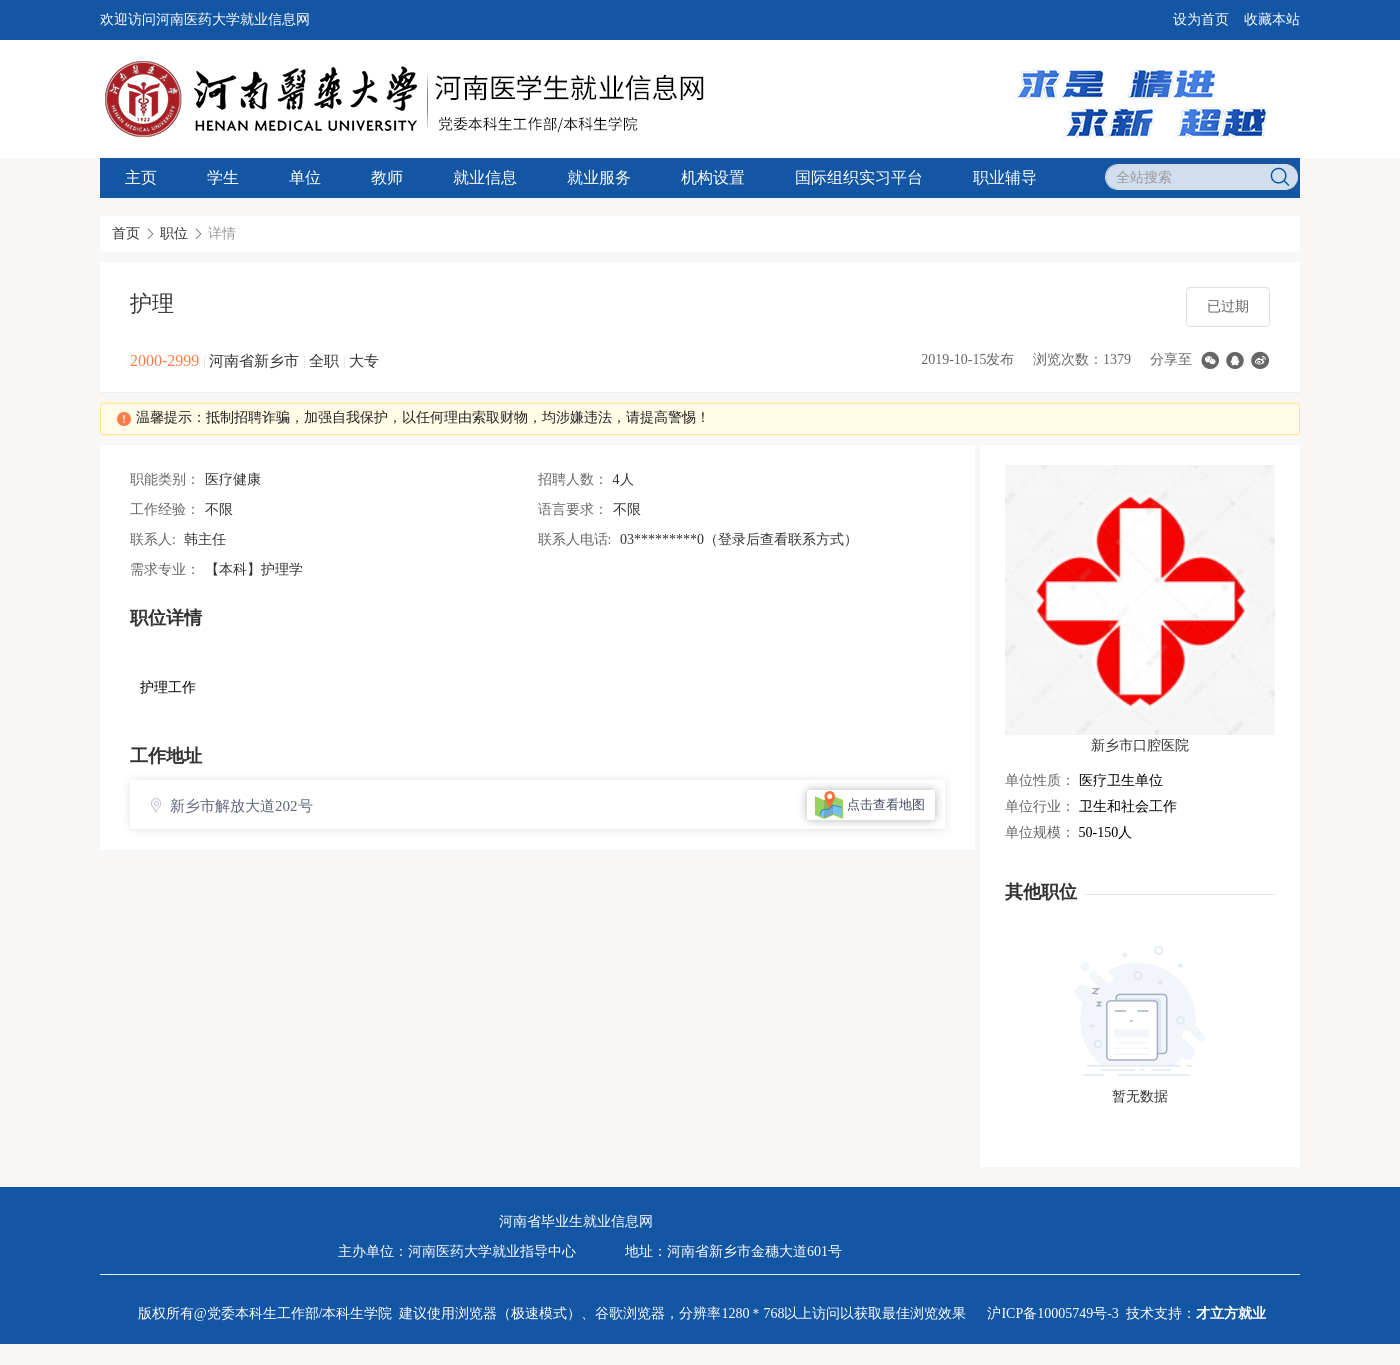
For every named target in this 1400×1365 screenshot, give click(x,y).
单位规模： (1040, 832)
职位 (174, 233)
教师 (387, 177)
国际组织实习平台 (859, 177)
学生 (223, 177)
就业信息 (485, 177)
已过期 (1228, 306)
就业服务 (599, 177)
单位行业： (1040, 806)
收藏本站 (1272, 19)
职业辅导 (1005, 177)
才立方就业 (1231, 1313)
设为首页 (1201, 19)
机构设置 (713, 177)
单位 (305, 177)
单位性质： (1040, 780)
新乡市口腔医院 (1140, 745)
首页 (126, 233)
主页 (141, 177)
